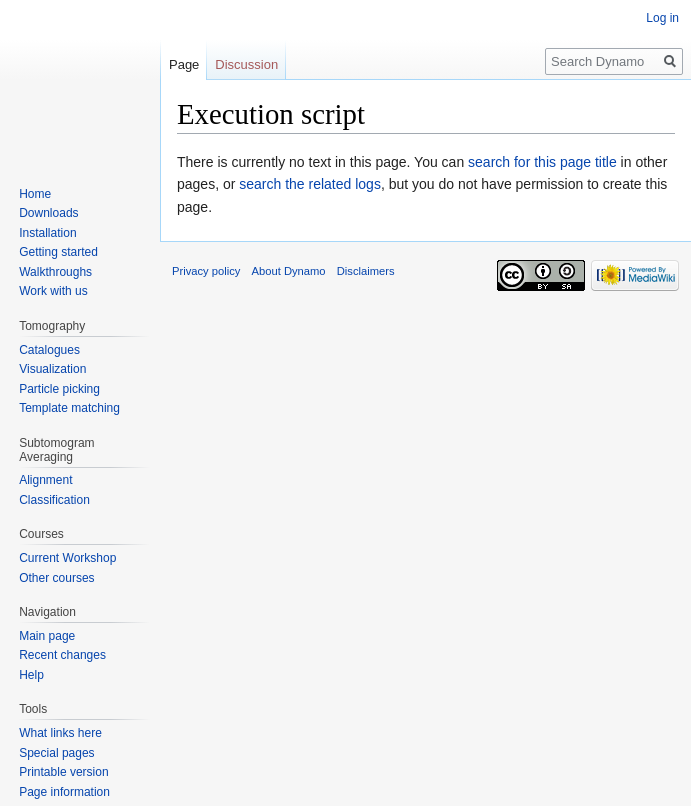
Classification (54, 500)
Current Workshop (67, 558)
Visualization (52, 369)
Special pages (56, 753)
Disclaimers (366, 271)
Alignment (45, 480)
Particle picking (59, 389)
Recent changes (62, 655)
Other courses (56, 578)
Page (184, 64)
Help (31, 675)
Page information (64, 792)
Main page (47, 636)
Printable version (63, 772)
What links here (60, 733)
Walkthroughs (55, 272)
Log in (662, 18)
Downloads (48, 213)
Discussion (246, 64)
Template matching (69, 408)
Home (35, 194)
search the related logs (310, 184)
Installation (47, 233)
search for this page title (542, 162)
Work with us (53, 291)
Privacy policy (206, 271)
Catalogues (49, 350)
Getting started (58, 252)
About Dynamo (289, 271)
